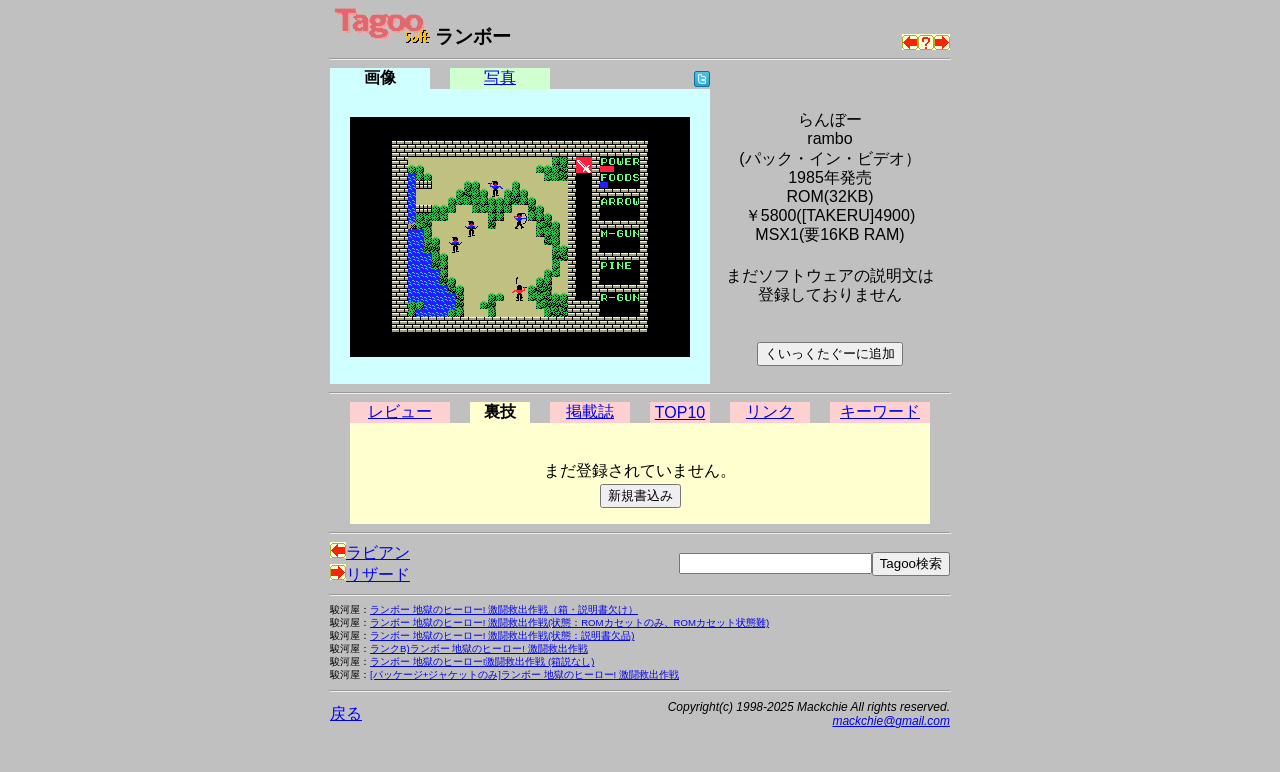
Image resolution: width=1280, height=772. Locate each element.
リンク (770, 411)
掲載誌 (590, 411)
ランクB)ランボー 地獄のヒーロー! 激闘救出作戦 (479, 648)
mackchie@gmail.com (891, 721)
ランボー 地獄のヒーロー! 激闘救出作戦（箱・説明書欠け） (504, 609)
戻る (346, 713)
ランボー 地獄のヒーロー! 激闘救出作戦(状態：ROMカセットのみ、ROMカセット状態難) (569, 622)
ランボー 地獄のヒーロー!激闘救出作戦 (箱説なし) (482, 661)
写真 (500, 77)
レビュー (400, 411)
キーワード (880, 411)
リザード (370, 574)
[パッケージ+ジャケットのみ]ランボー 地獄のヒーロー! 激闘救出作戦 (524, 674)
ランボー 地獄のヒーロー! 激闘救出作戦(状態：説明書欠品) (502, 635)
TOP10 (680, 412)
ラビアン (370, 552)
